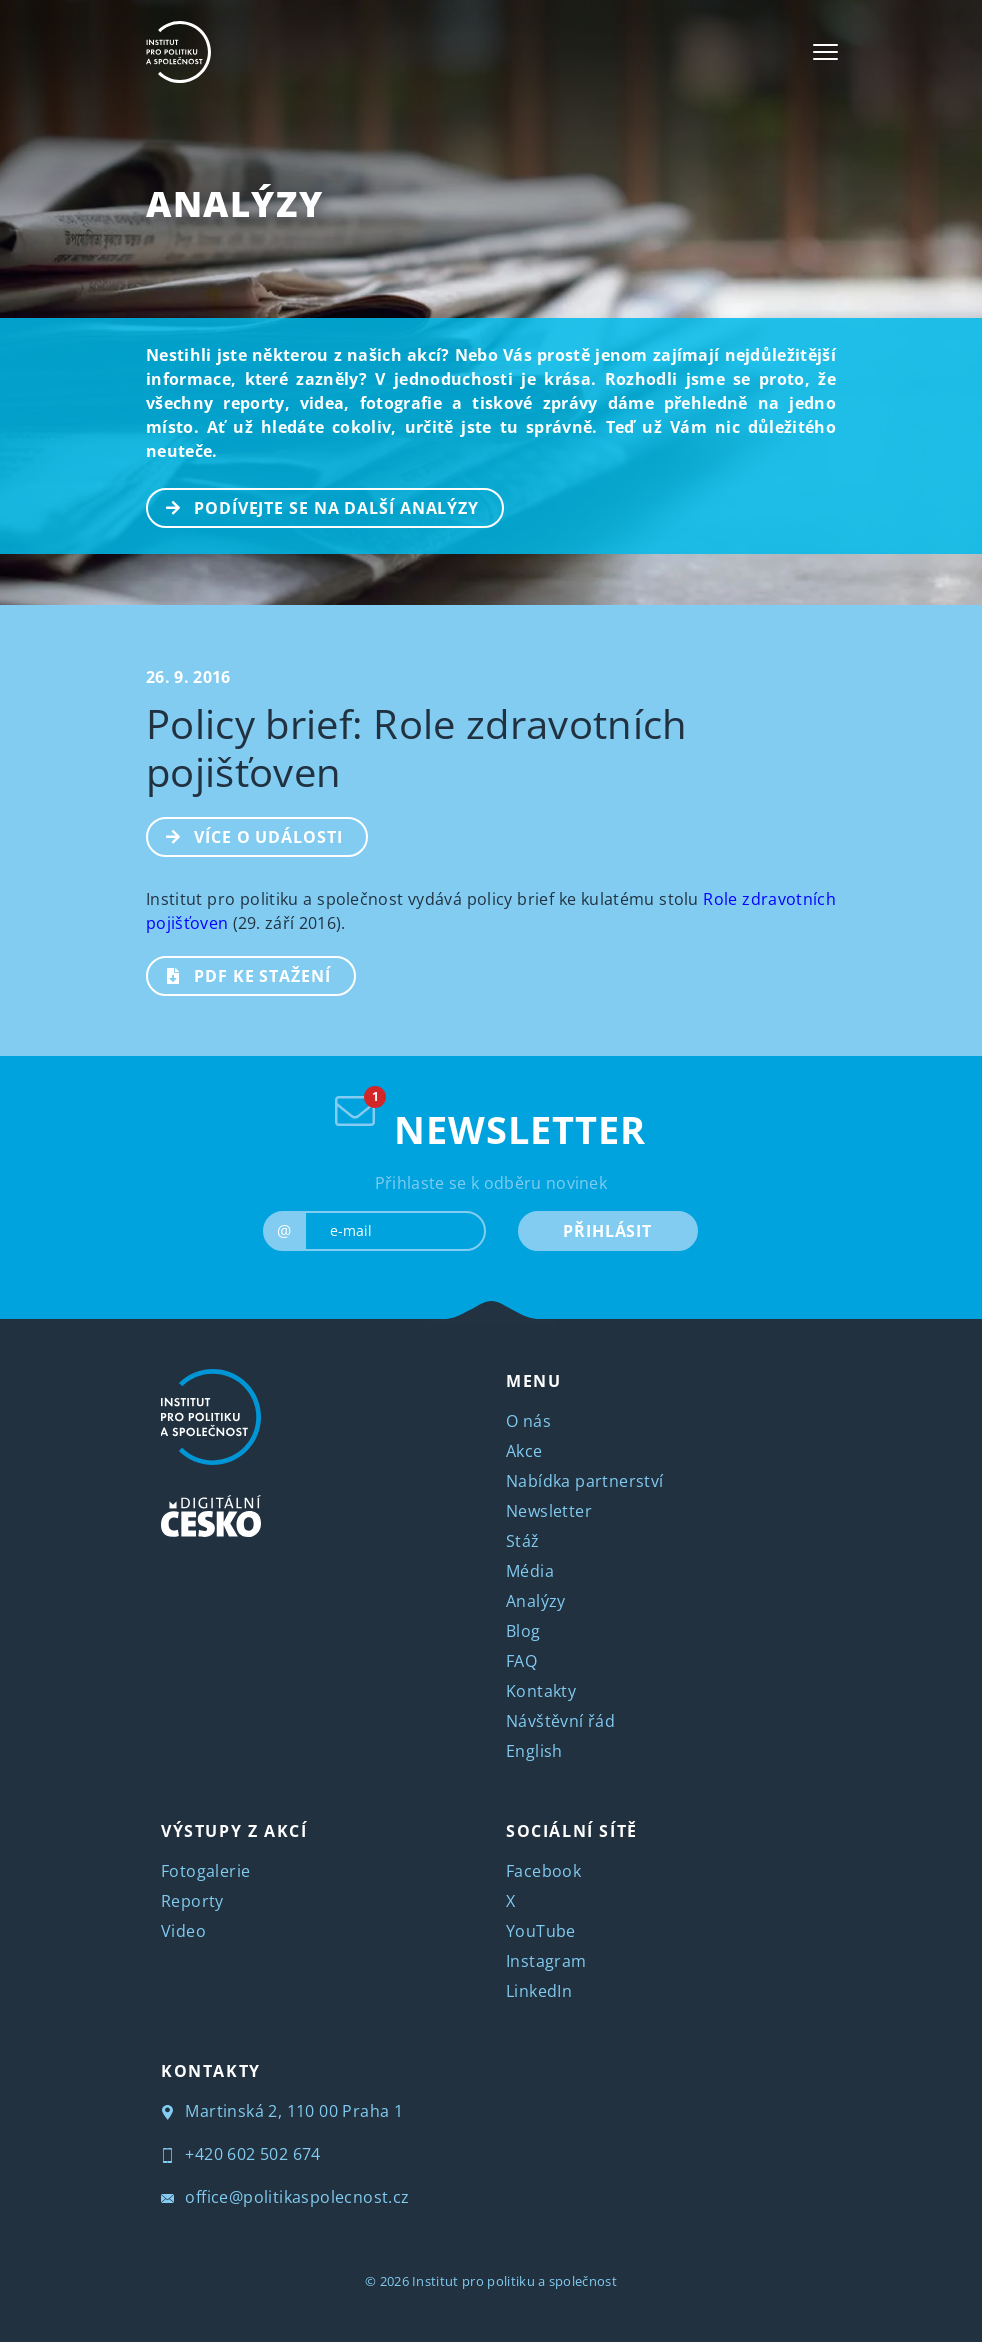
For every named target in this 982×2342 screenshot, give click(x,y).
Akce (524, 1451)
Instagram (546, 1961)
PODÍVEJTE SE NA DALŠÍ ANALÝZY (313, 506)
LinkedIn (539, 1991)
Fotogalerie (205, 1871)
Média (530, 1571)
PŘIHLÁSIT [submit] (607, 1231)
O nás (528, 1421)
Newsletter (549, 1511)
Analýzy (234, 203)
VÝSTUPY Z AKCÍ (234, 1831)
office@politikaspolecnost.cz (285, 2197)
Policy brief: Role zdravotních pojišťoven (417, 747)
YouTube (541, 1931)
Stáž (523, 1541)
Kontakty (541, 1691)
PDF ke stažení (239, 974)
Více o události (245, 835)
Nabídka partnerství (585, 1481)
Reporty (192, 1901)
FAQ (521, 1661)
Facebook (543, 1871)
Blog (523, 1631)
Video (183, 1931)
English (534, 1751)
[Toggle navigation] (825, 52)
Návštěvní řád (560, 1721)
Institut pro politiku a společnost (514, 2281)
